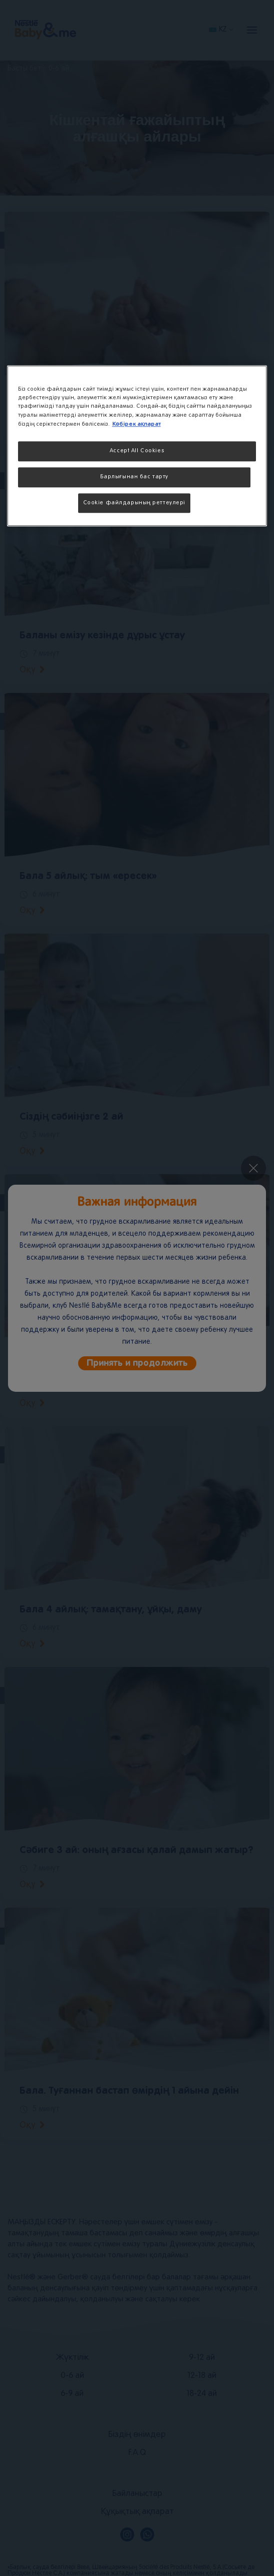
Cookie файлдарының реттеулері (134, 502)
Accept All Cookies (137, 450)
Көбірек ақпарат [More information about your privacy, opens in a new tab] (136, 424)
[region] (137, 445)
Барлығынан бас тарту (134, 476)
